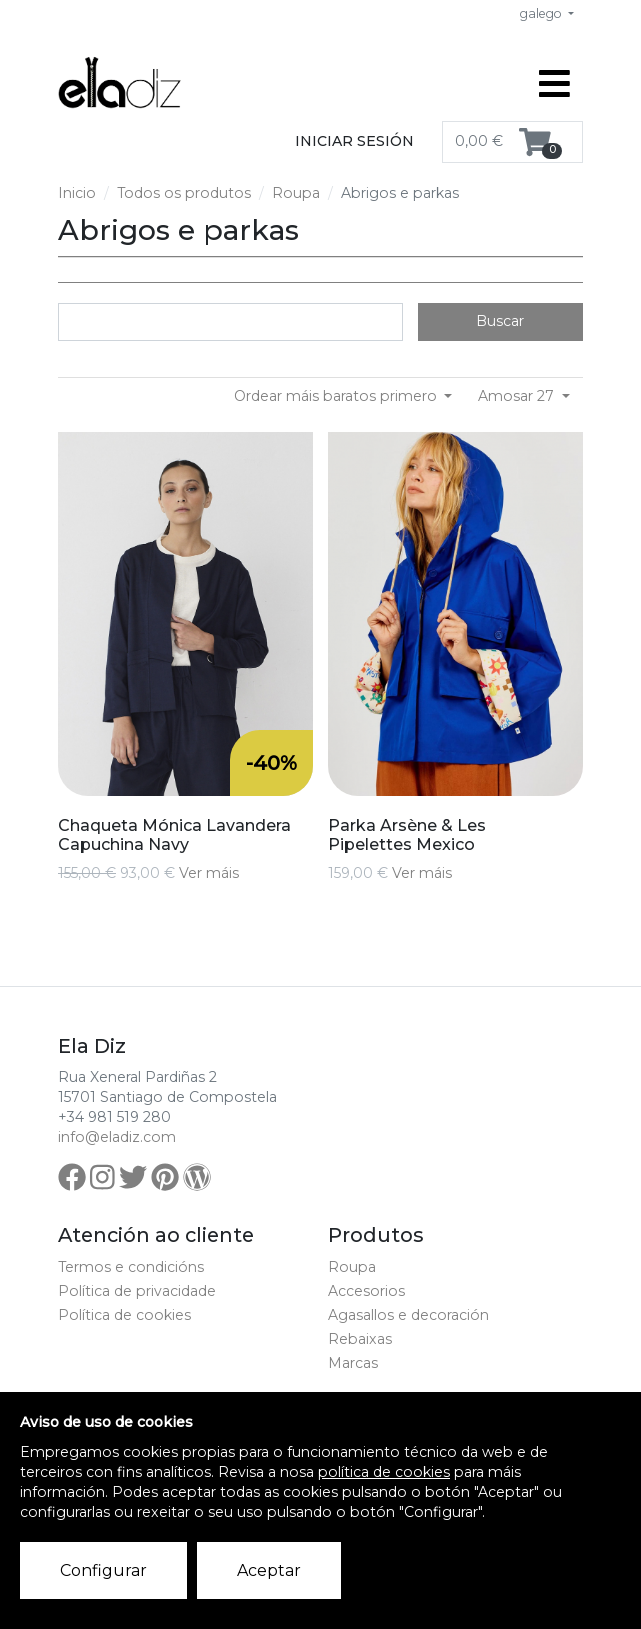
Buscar (500, 321)
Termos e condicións (131, 1267)
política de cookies (384, 1472)
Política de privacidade (137, 1291)
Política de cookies (124, 1315)
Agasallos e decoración (408, 1315)
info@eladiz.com (117, 1137)
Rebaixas (360, 1339)
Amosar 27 (518, 396)
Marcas (353, 1363)
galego (542, 13)
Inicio (77, 193)
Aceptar (269, 1570)
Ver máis (209, 873)
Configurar (103, 1570)
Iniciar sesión (354, 141)
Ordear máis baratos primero (337, 396)
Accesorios (366, 1291)
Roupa (296, 193)
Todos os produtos (184, 193)
